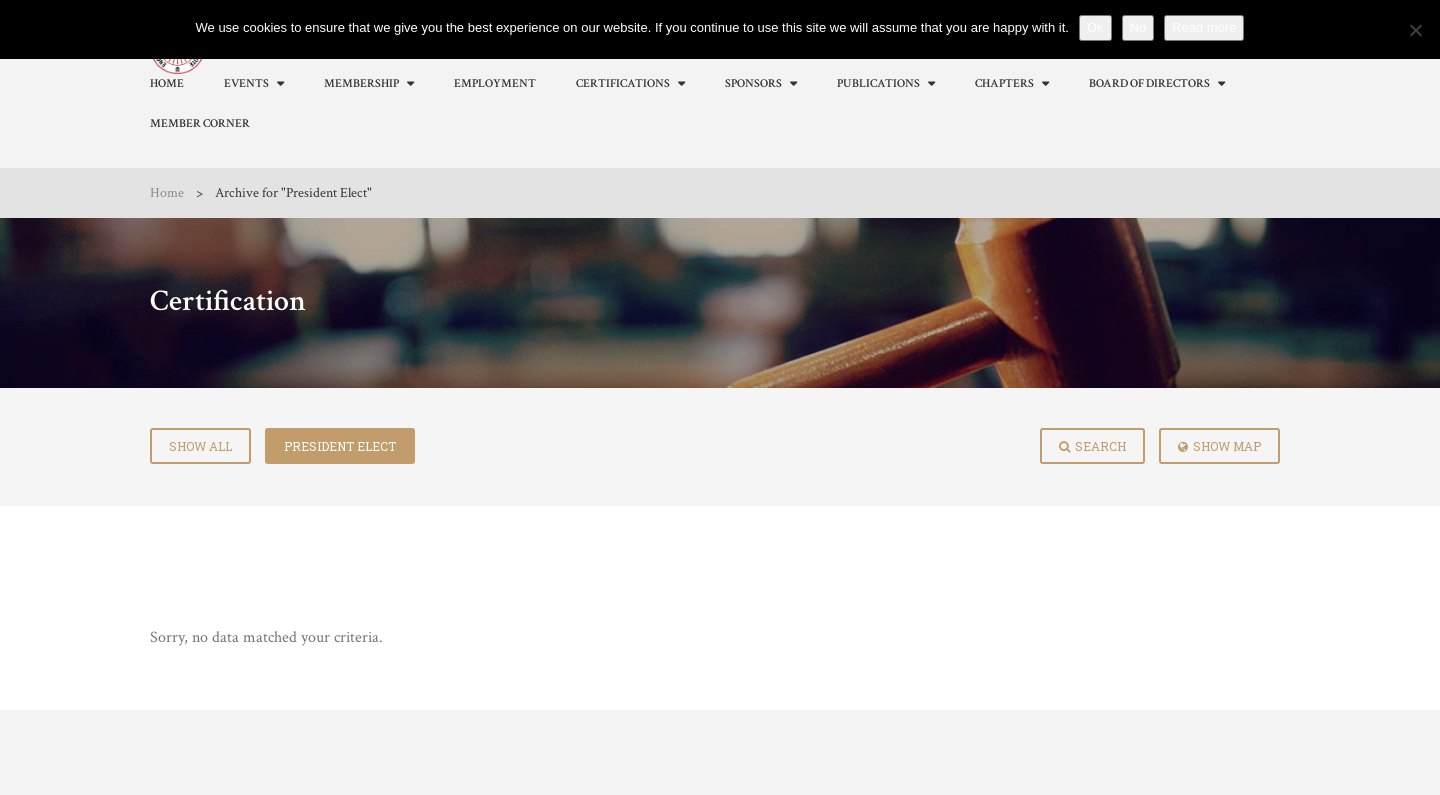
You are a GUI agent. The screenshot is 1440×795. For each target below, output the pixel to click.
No (1138, 27)
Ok (1095, 27)
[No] (1415, 30)
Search (1092, 446)
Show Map (1219, 446)
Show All (200, 446)
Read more (1204, 27)
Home (167, 193)
